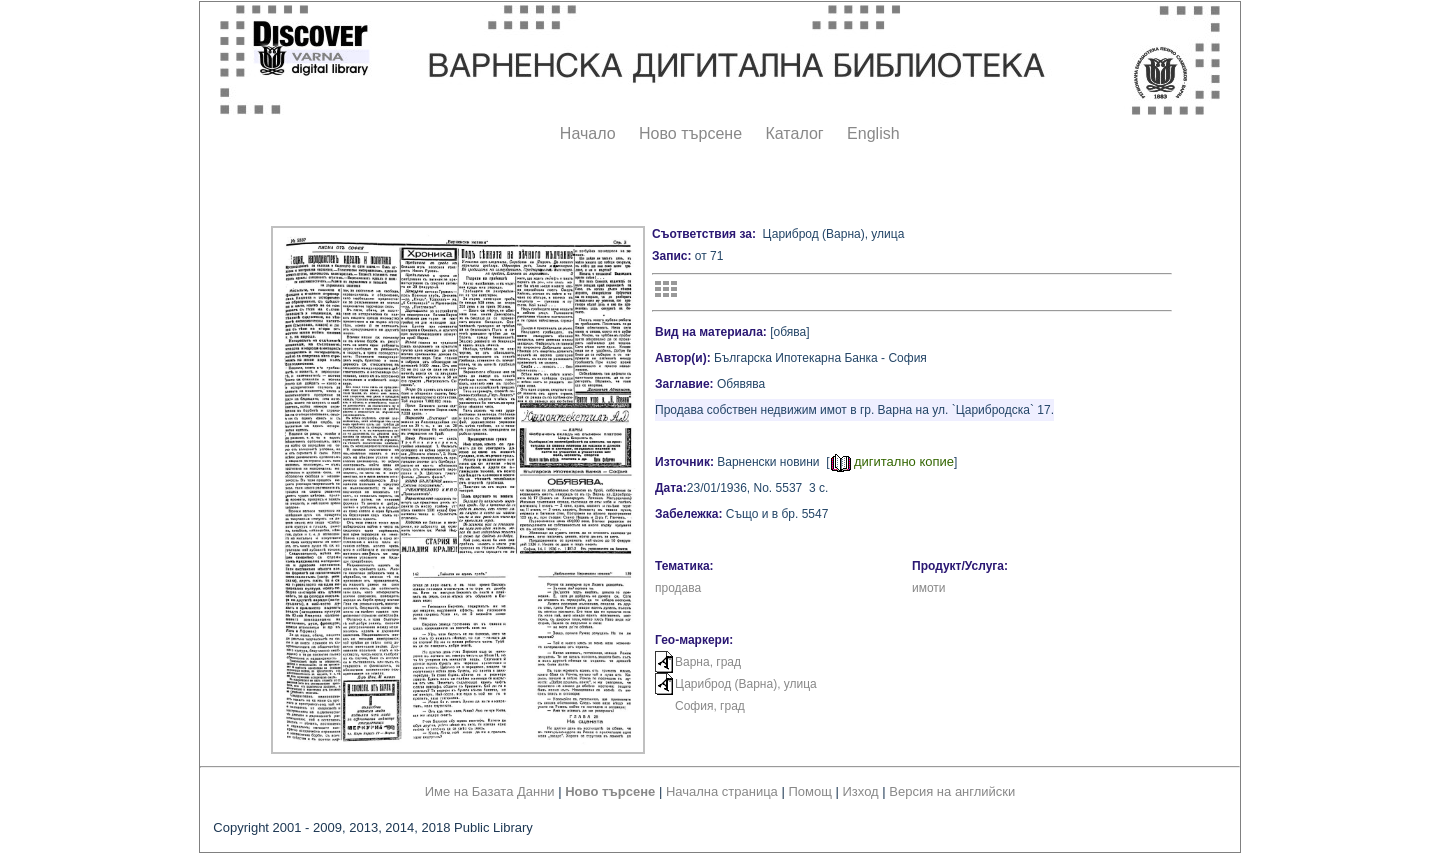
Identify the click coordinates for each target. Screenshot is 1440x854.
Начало (588, 133)
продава (678, 588)
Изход (861, 791)
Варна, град (708, 662)
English (873, 133)
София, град (710, 706)
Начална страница (722, 791)
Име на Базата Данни (490, 791)
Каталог (794, 133)
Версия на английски (952, 791)
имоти (929, 588)
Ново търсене (690, 133)
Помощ (809, 791)
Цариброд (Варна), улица (746, 684)
